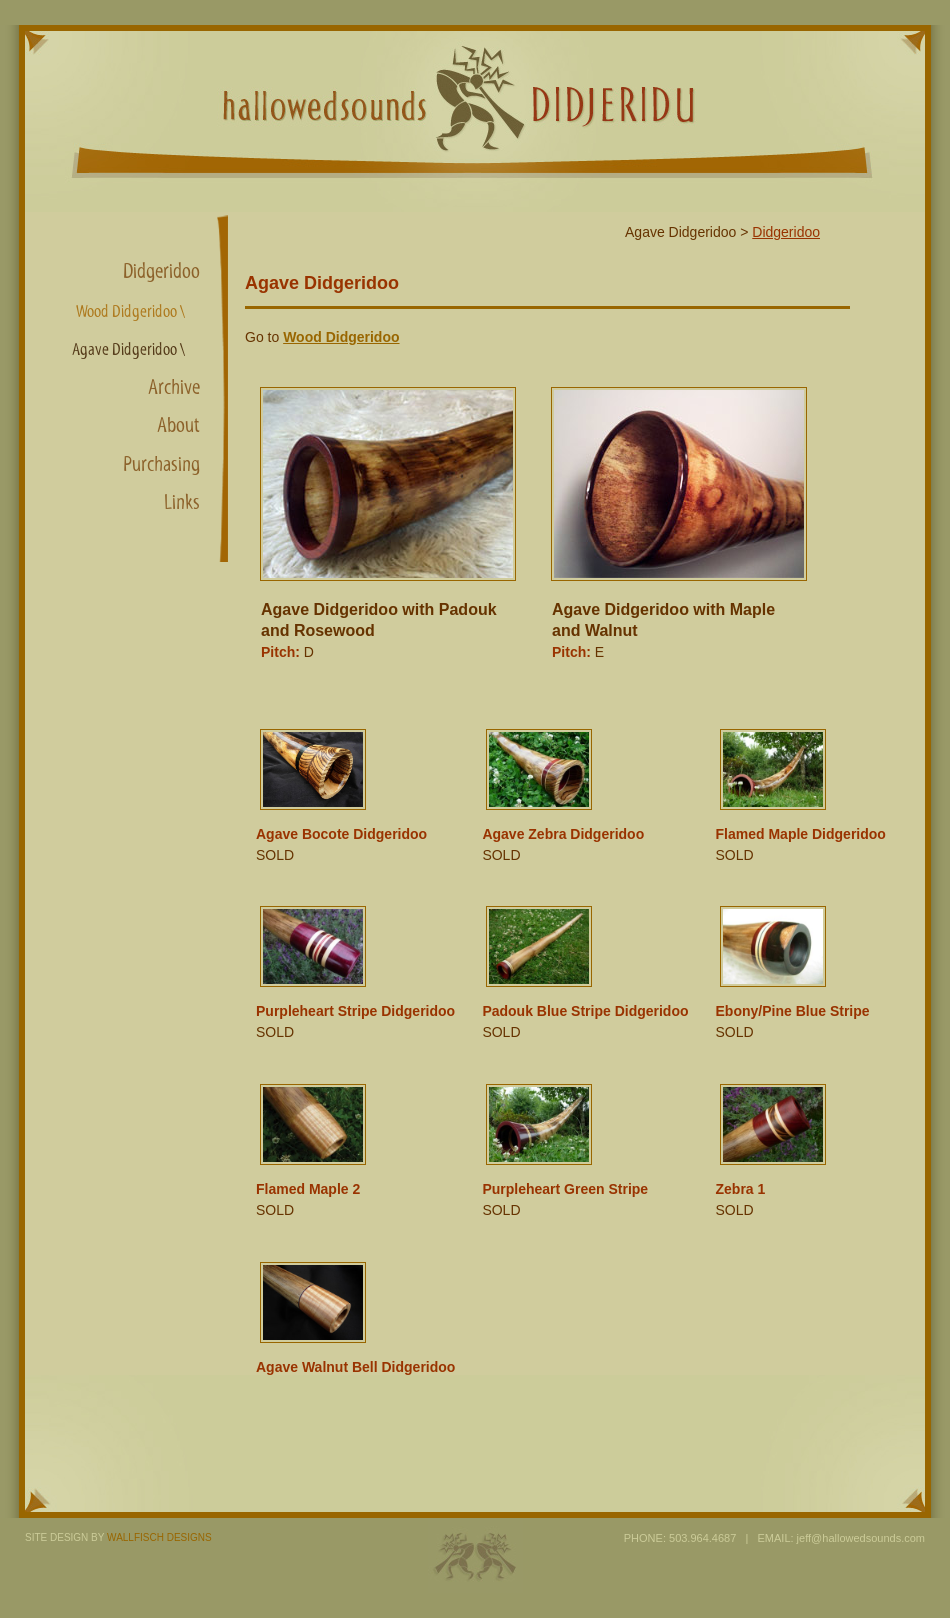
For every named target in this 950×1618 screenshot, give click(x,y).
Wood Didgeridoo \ (130, 311)
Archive (174, 387)
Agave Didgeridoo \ (128, 349)
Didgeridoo (161, 271)
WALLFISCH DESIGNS (159, 1537)
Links (182, 502)
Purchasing (161, 464)
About (178, 425)
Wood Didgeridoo (341, 337)
